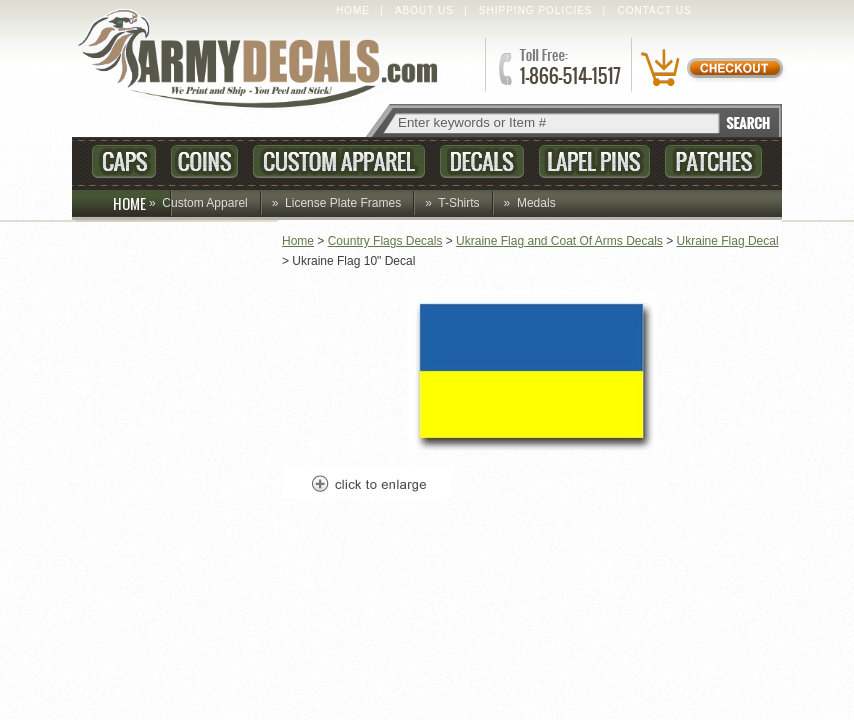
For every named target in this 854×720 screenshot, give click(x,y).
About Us (424, 10)
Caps (124, 161)
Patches (713, 161)
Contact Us (655, 10)
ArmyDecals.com (266, 60)
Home (353, 10)
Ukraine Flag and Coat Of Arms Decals (559, 241)
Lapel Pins (594, 161)
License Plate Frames (343, 203)
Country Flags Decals (385, 241)
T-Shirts (458, 203)
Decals (482, 161)
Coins (204, 161)
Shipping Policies (536, 10)
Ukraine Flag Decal (728, 241)
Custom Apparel (339, 161)
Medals (536, 203)
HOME (142, 203)
